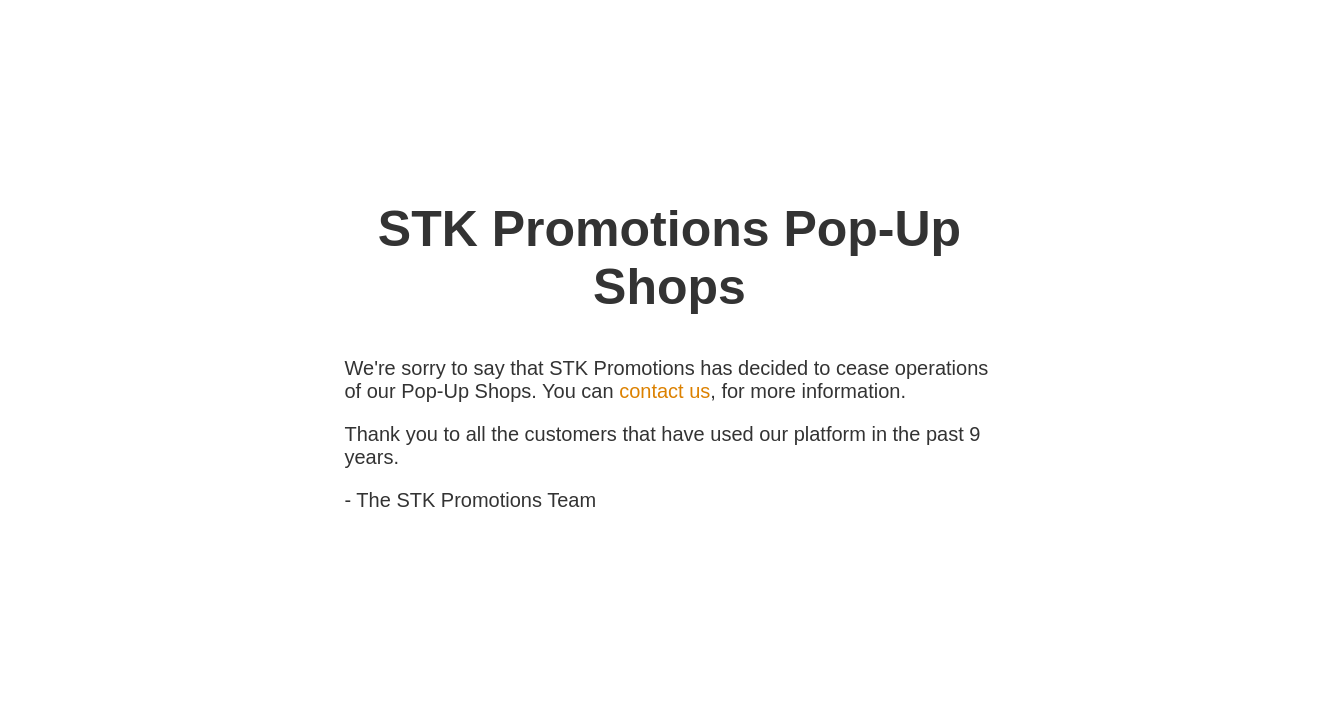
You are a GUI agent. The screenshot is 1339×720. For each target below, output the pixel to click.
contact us (664, 391)
